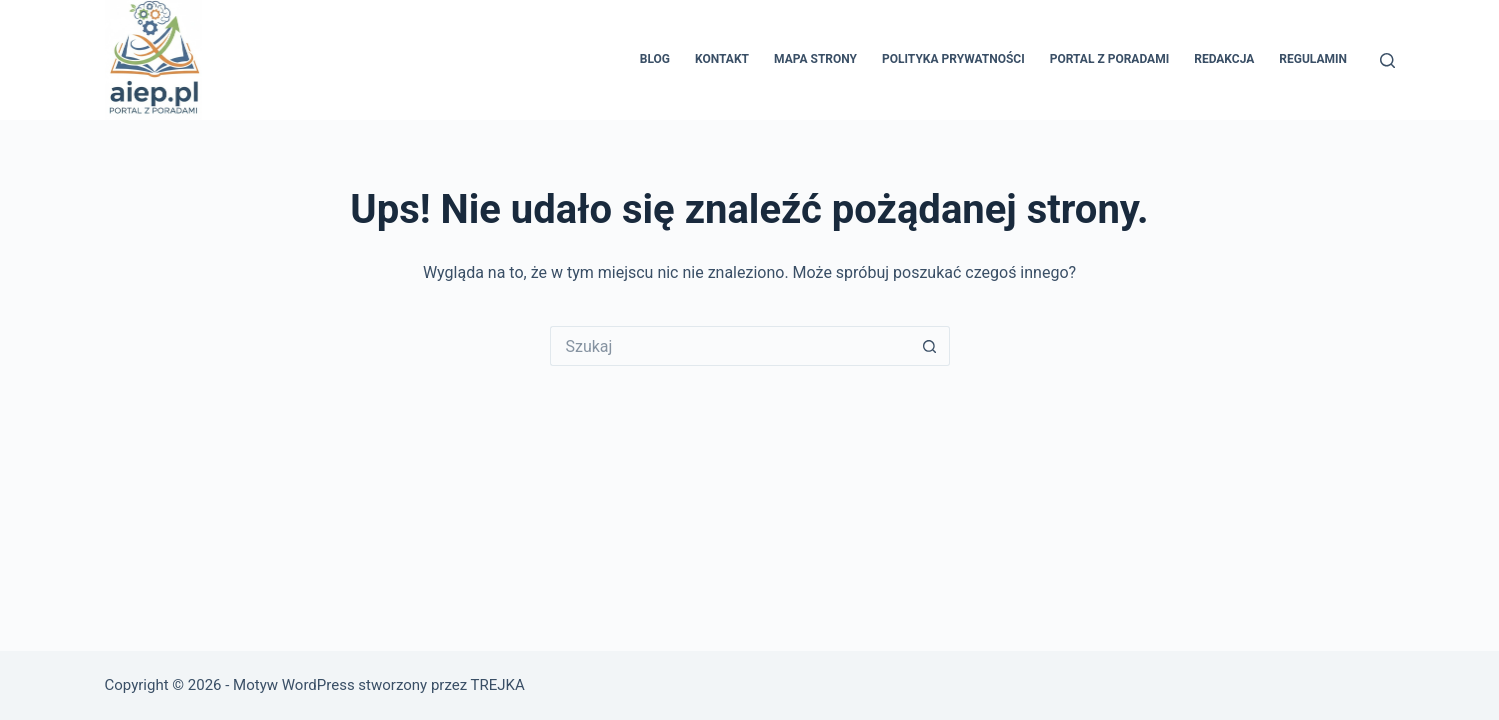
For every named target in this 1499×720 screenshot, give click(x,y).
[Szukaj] (1387, 60)
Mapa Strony (815, 59)
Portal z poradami (1109, 59)
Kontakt (722, 59)
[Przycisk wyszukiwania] (930, 346)
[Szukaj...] (730, 346)
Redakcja (1224, 59)
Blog (655, 59)
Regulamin (1313, 59)
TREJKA (498, 685)
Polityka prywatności (953, 59)
